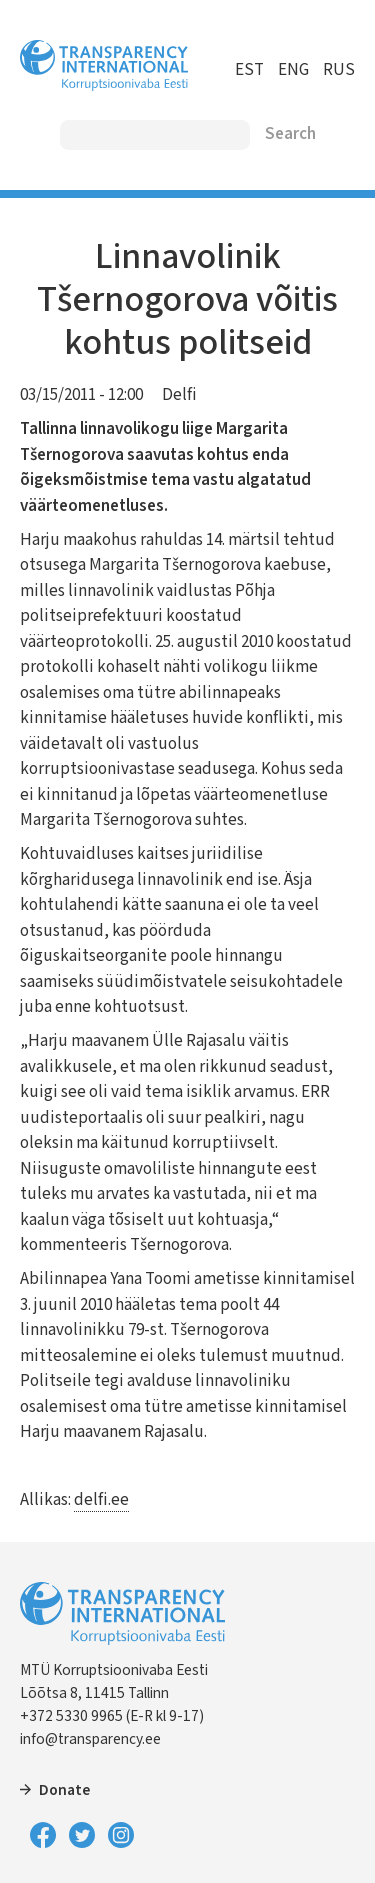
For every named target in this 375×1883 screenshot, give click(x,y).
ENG (293, 70)
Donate (64, 1790)
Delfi (179, 395)
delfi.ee (101, 1500)
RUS (339, 70)
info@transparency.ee (90, 1739)
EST (249, 70)
